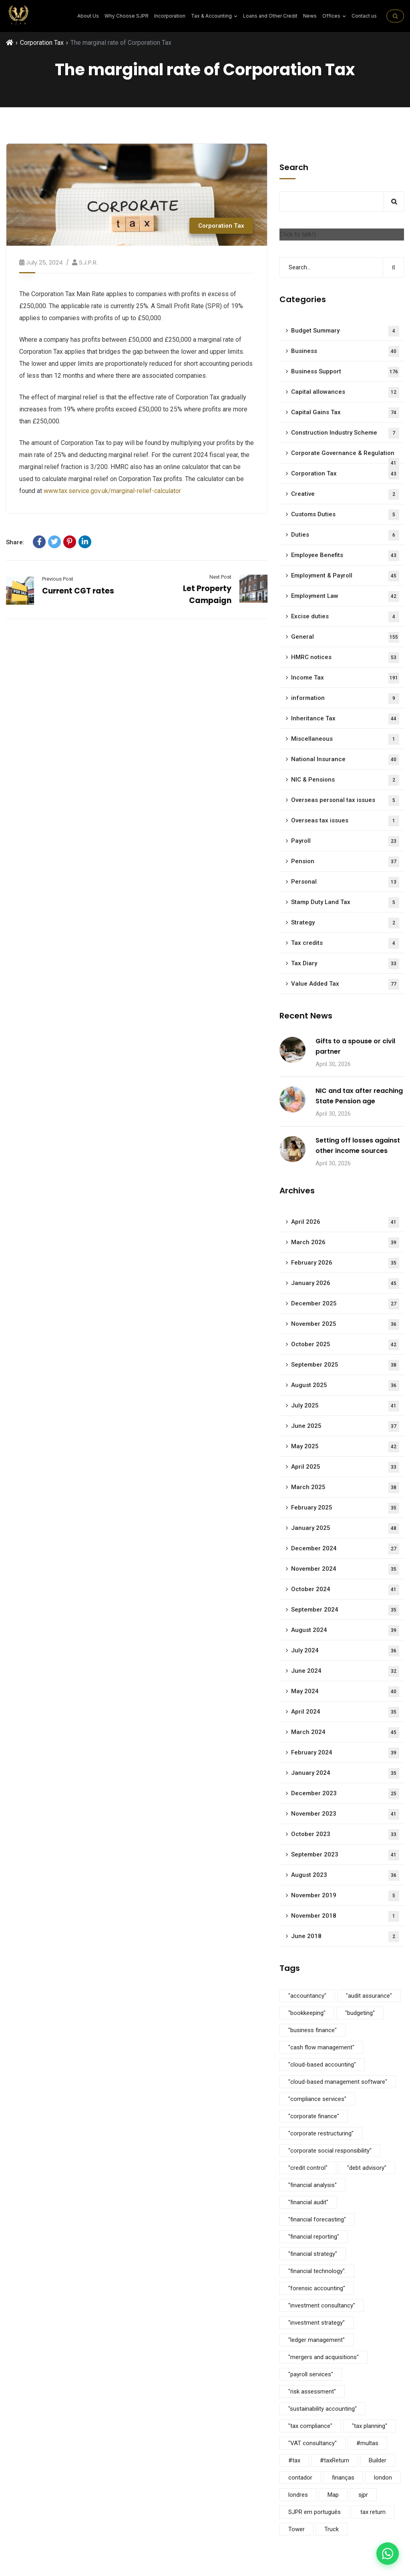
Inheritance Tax (345, 719)
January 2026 (345, 1283)
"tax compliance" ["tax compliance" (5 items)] (310, 2426)
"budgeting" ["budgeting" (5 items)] (360, 2013)
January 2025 (345, 1528)
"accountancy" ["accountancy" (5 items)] (307, 1995)
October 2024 (345, 1589)
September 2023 (345, 1855)
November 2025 (345, 1324)
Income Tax (345, 678)
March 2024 (345, 1732)
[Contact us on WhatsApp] (387, 2553)
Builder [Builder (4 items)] (377, 2460)
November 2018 (345, 1916)
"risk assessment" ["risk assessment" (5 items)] (312, 2391)
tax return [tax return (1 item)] (373, 2512)
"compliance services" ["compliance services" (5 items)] (317, 2099)
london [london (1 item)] (383, 2477)
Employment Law (345, 596)
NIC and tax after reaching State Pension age (359, 1096)
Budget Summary (345, 331)
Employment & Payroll (345, 576)
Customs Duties (345, 514)
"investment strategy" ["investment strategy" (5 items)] (316, 2322)
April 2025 (345, 1467)
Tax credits (345, 943)
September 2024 (345, 1610)
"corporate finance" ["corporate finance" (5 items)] (313, 2116)
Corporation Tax (42, 42)
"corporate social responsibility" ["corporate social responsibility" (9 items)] (330, 2150)
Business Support (345, 372)
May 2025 (345, 1446)
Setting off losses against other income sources (358, 1145)
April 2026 (345, 1222)
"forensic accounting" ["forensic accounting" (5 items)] (316, 2288)
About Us (88, 16)
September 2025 (345, 1365)
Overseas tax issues (345, 821)
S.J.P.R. (88, 262)
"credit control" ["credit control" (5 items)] (308, 2167)
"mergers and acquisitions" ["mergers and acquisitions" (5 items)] (323, 2357)
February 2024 (345, 1753)
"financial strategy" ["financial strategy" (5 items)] (312, 2253)
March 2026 (345, 1242)
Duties (345, 535)
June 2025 (345, 1426)
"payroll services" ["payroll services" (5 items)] (310, 2374)
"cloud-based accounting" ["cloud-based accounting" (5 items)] (322, 2064)
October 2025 (345, 1344)
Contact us (364, 16)
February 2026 (345, 1263)
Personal (345, 882)
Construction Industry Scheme (345, 433)
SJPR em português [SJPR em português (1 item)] (314, 2512)
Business (345, 351)
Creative (345, 494)
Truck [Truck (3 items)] (331, 2529)
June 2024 (345, 1671)
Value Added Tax (345, 984)
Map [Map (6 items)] (333, 2494)
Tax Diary (345, 963)
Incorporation (169, 16)
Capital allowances (345, 392)
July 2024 (345, 1651)
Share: (15, 542)
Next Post (220, 577)
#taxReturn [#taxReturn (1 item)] (334, 2460)
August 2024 (345, 1630)
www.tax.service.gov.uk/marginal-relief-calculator (112, 491)
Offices (334, 16)
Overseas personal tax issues (345, 800)
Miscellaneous (345, 739)
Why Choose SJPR (127, 16)
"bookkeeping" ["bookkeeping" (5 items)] (307, 2013)
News (310, 16)
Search (293, 167)
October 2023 (345, 1834)
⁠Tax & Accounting (214, 16)
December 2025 (345, 1304)
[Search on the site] (395, 16)
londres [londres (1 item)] (298, 2494)
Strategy (345, 923)
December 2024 (345, 1549)
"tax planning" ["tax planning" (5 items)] (369, 2426)
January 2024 (345, 1773)
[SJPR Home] (18, 16)
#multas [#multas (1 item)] (367, 2443)
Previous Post (57, 579)
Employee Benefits (345, 555)
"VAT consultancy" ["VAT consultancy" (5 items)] (312, 2443)
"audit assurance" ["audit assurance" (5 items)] (369, 1995)
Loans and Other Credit (270, 16)
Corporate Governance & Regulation (345, 456)
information (345, 698)
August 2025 (345, 1385)
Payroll (345, 841)
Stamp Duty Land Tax (345, 902)
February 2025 (345, 1508)
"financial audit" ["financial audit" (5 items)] (308, 2202)
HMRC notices (345, 657)
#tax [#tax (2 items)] (294, 2460)
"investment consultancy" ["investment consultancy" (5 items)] (321, 2305)
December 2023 (345, 1793)
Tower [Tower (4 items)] (296, 2529)
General (345, 637)
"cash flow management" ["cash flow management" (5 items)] (321, 2047)
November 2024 (345, 1569)
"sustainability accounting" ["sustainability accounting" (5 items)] (322, 2408)
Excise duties (345, 616)
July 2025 (345, 1406)
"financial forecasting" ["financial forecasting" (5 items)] (317, 2219)
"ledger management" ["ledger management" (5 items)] (316, 2339)
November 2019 (345, 1895)
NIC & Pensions (345, 780)
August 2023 (345, 1875)
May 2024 (345, 1691)
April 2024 (345, 1712)
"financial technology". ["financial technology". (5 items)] (317, 2271)
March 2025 (345, 1487)
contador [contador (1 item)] (300, 2477)
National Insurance (345, 759)
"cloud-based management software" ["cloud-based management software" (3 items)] (337, 2081)
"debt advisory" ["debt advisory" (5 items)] (366, 2167)
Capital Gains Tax (345, 412)
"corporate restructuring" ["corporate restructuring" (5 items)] (321, 2133)
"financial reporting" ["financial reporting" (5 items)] (313, 2236)
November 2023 (345, 1814)
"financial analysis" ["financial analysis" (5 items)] (312, 2185)
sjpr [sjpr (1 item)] (363, 2494)
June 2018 (345, 1936)
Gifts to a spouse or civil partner (355, 1046)
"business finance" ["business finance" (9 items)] (312, 2030)
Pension (345, 861)
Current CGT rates (78, 590)
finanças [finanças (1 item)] (343, 2477)
